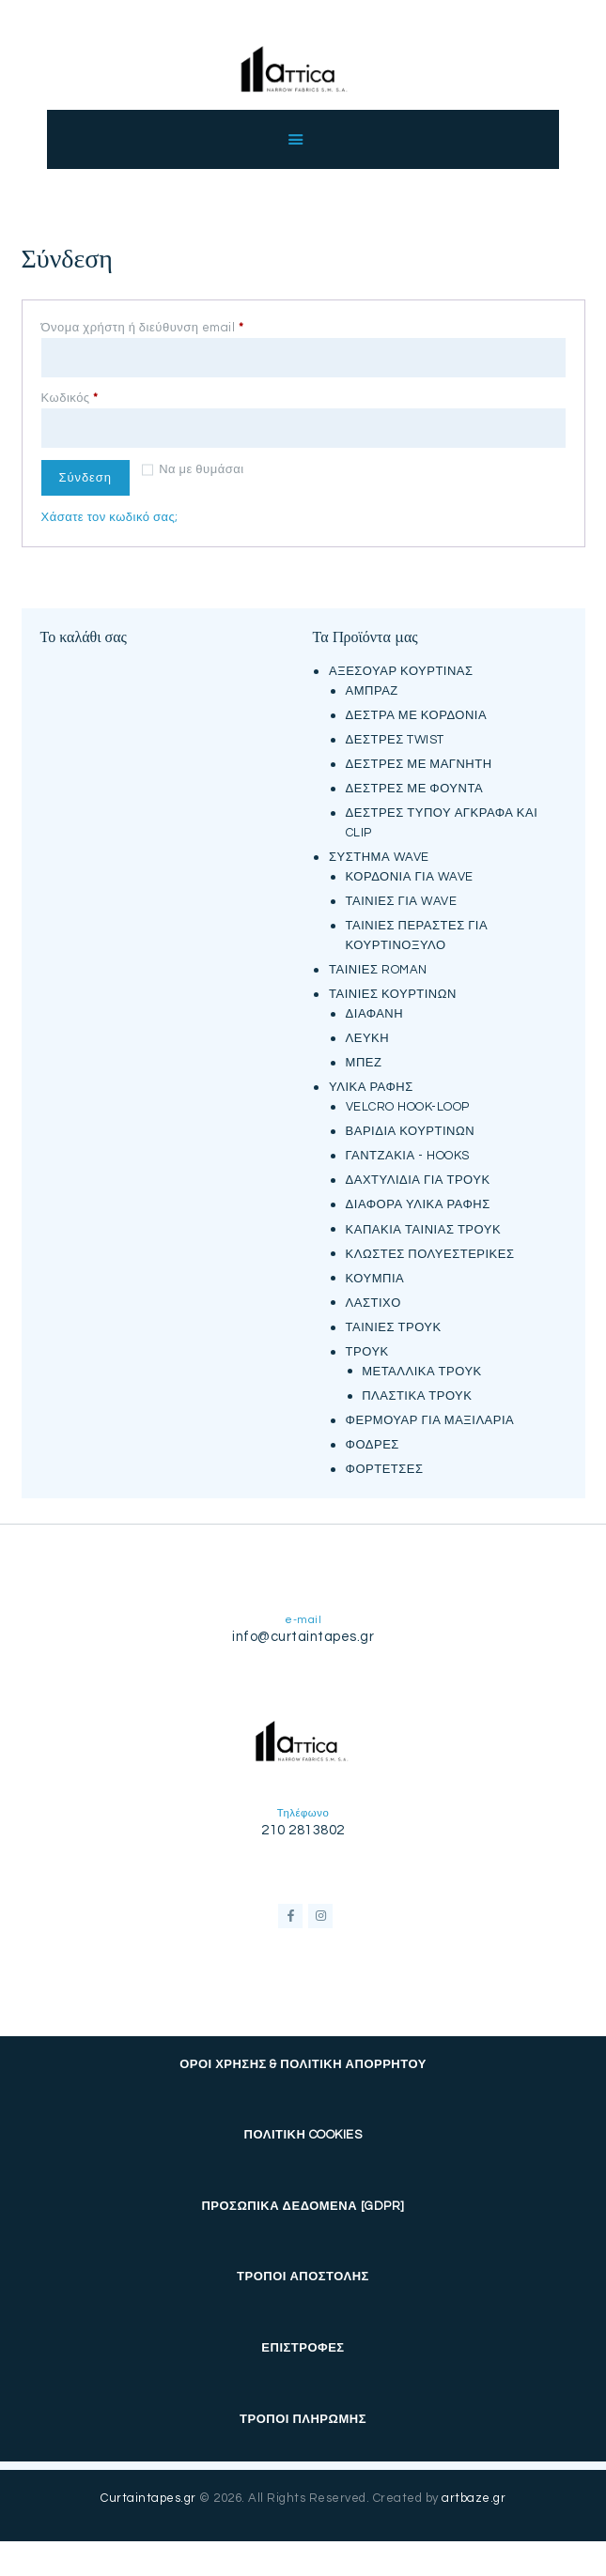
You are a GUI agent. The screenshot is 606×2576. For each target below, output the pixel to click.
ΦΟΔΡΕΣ (372, 1441)
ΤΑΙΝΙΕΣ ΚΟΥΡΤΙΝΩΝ (393, 991)
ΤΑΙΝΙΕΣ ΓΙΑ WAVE (401, 898)
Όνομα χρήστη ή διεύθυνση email (172, 326)
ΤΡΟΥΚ (367, 1348)
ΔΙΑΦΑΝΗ (375, 1011)
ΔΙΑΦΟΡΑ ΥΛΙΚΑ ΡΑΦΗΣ (418, 1201)
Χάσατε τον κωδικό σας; (110, 513)
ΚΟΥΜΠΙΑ (375, 1274)
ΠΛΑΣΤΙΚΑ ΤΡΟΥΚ (417, 1392)
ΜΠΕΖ (364, 1059)
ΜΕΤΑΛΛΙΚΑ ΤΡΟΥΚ (422, 1367)
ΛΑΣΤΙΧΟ (373, 1299)
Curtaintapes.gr (148, 2495)
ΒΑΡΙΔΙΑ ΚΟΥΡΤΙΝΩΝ (410, 1128)
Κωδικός (99, 394)
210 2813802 (303, 1827)
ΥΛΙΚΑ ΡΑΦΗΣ (371, 1084)
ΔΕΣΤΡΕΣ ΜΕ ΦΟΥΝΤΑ (414, 785)
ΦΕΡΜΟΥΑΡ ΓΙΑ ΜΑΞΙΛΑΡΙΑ (430, 1416)
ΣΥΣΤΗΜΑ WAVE (379, 854)
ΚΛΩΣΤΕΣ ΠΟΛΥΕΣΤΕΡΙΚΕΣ (430, 1250)
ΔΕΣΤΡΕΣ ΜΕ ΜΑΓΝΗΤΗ (419, 761)
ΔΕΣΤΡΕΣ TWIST (395, 737)
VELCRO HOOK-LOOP (408, 1104)
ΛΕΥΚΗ (368, 1035)
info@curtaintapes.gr (303, 1634)
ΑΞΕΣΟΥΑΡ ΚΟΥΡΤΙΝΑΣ (401, 668)
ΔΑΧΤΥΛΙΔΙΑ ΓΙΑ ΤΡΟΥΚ (418, 1177)
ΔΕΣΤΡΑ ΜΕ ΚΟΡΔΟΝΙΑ (417, 712)
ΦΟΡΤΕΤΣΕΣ (385, 1465)
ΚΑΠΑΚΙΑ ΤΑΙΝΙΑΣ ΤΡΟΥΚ (423, 1226)
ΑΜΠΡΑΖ (372, 688)
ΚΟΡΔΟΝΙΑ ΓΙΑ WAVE (410, 874)
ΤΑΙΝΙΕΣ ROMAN (378, 967)
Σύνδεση (90, 473)
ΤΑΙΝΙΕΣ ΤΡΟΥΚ (394, 1323)
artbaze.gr (473, 2495)
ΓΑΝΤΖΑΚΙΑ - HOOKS (408, 1152)
